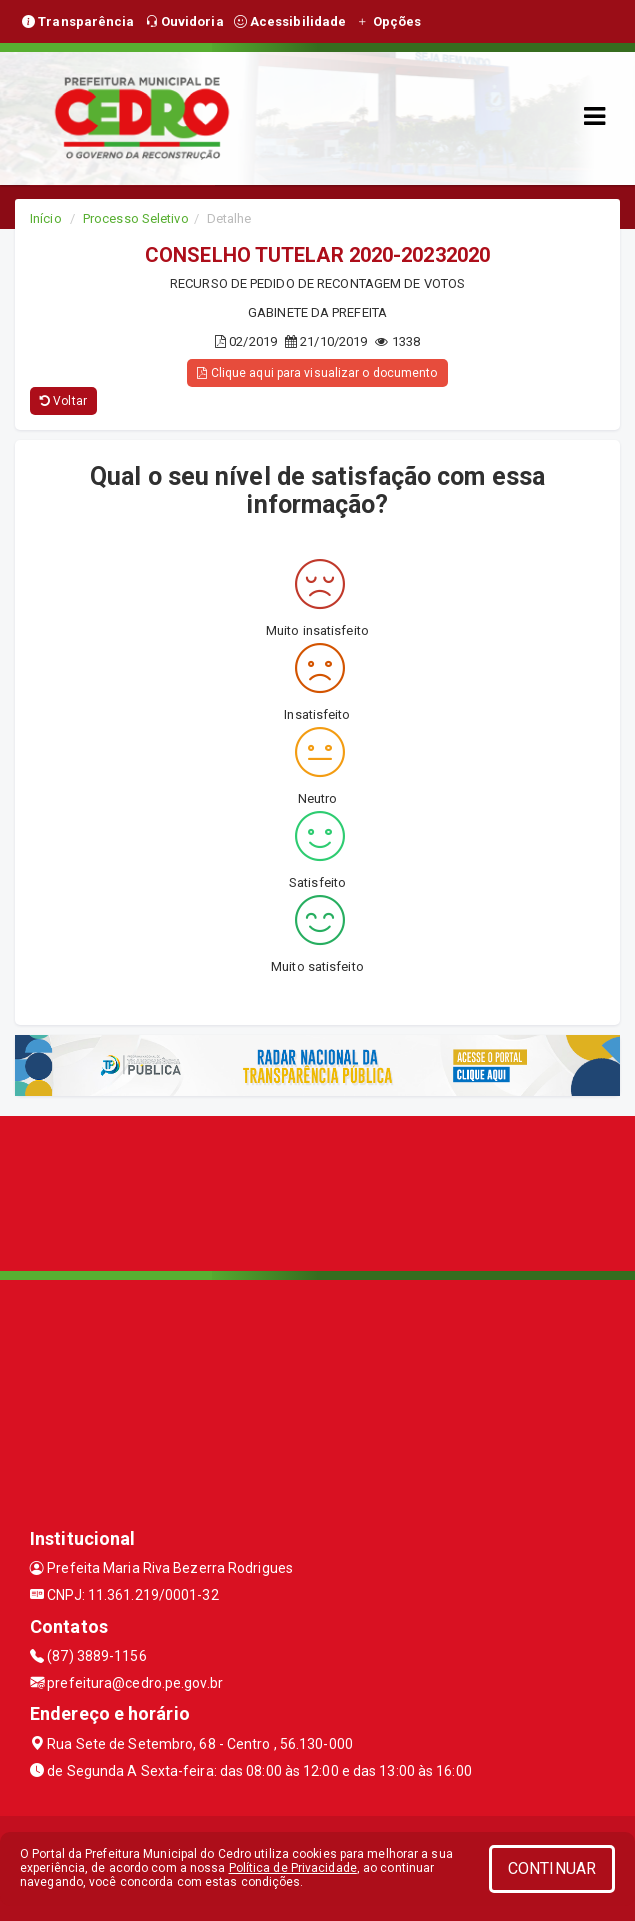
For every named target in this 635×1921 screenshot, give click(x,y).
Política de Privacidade (293, 1868)
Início (46, 218)
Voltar (63, 401)
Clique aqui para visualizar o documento (317, 373)
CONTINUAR (552, 1868)
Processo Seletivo (136, 218)
